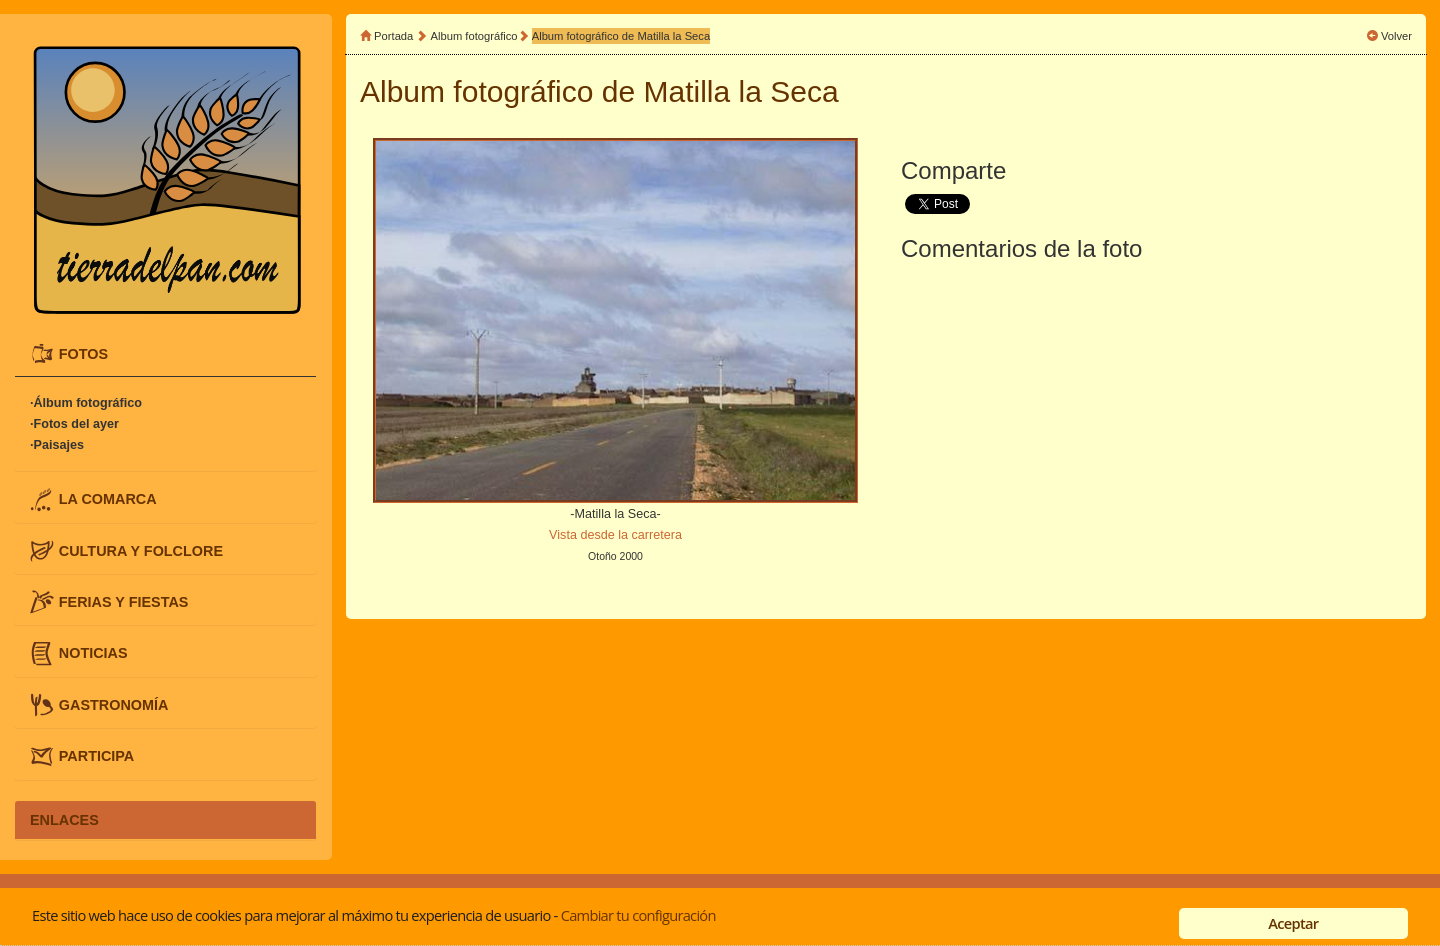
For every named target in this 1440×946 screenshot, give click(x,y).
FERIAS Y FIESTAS (124, 602)
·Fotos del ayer (74, 424)
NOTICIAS (93, 653)
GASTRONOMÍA (114, 704)
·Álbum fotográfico (86, 403)
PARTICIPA (96, 756)
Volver (1396, 36)
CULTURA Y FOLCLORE (141, 550)
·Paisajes (57, 445)
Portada (393, 36)
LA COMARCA (108, 499)
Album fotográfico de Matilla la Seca (621, 36)
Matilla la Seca (741, 91)
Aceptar (1293, 923)
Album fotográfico (474, 36)
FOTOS (83, 353)
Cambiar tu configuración (638, 915)
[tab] (165, 354)
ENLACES (64, 820)
